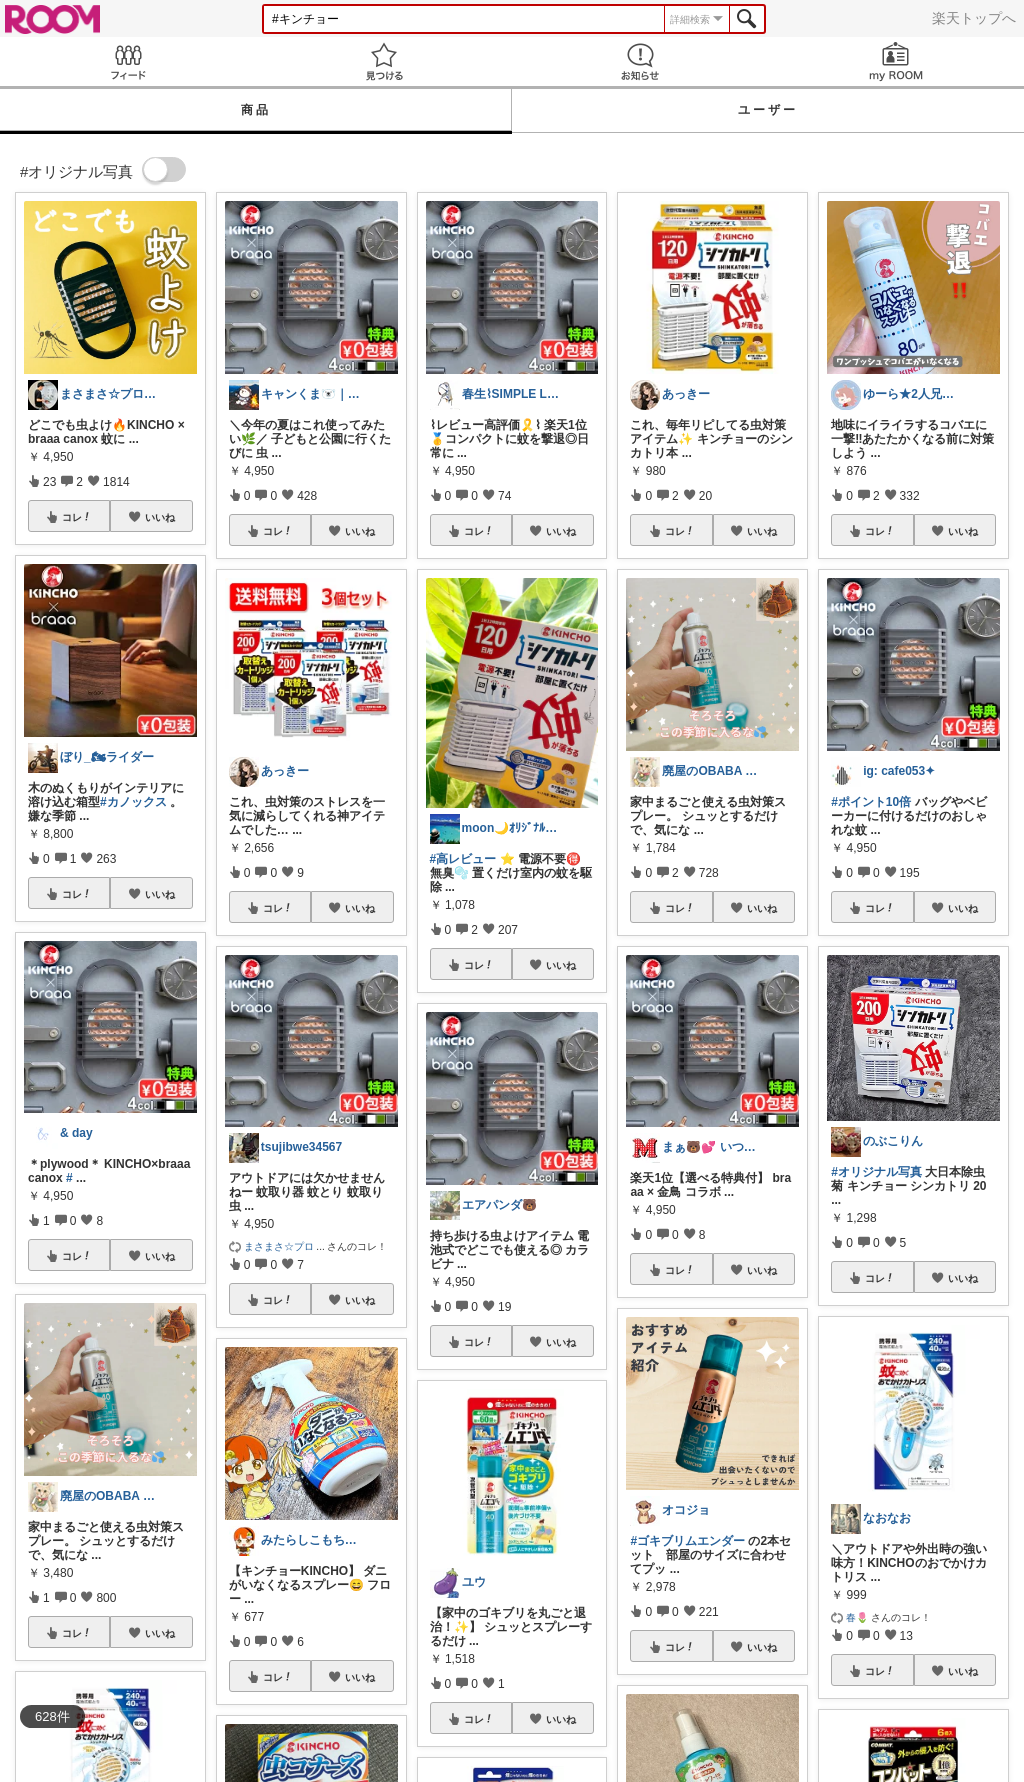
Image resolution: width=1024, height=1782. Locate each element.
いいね (160, 517)
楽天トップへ (974, 18)
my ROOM (896, 61)
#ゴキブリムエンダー (687, 1541)
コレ (77, 517)
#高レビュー (463, 859)
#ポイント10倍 (871, 802)
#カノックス (133, 802)
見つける (384, 61)
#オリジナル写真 (876, 1172)
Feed (128, 61)
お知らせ (640, 61)
